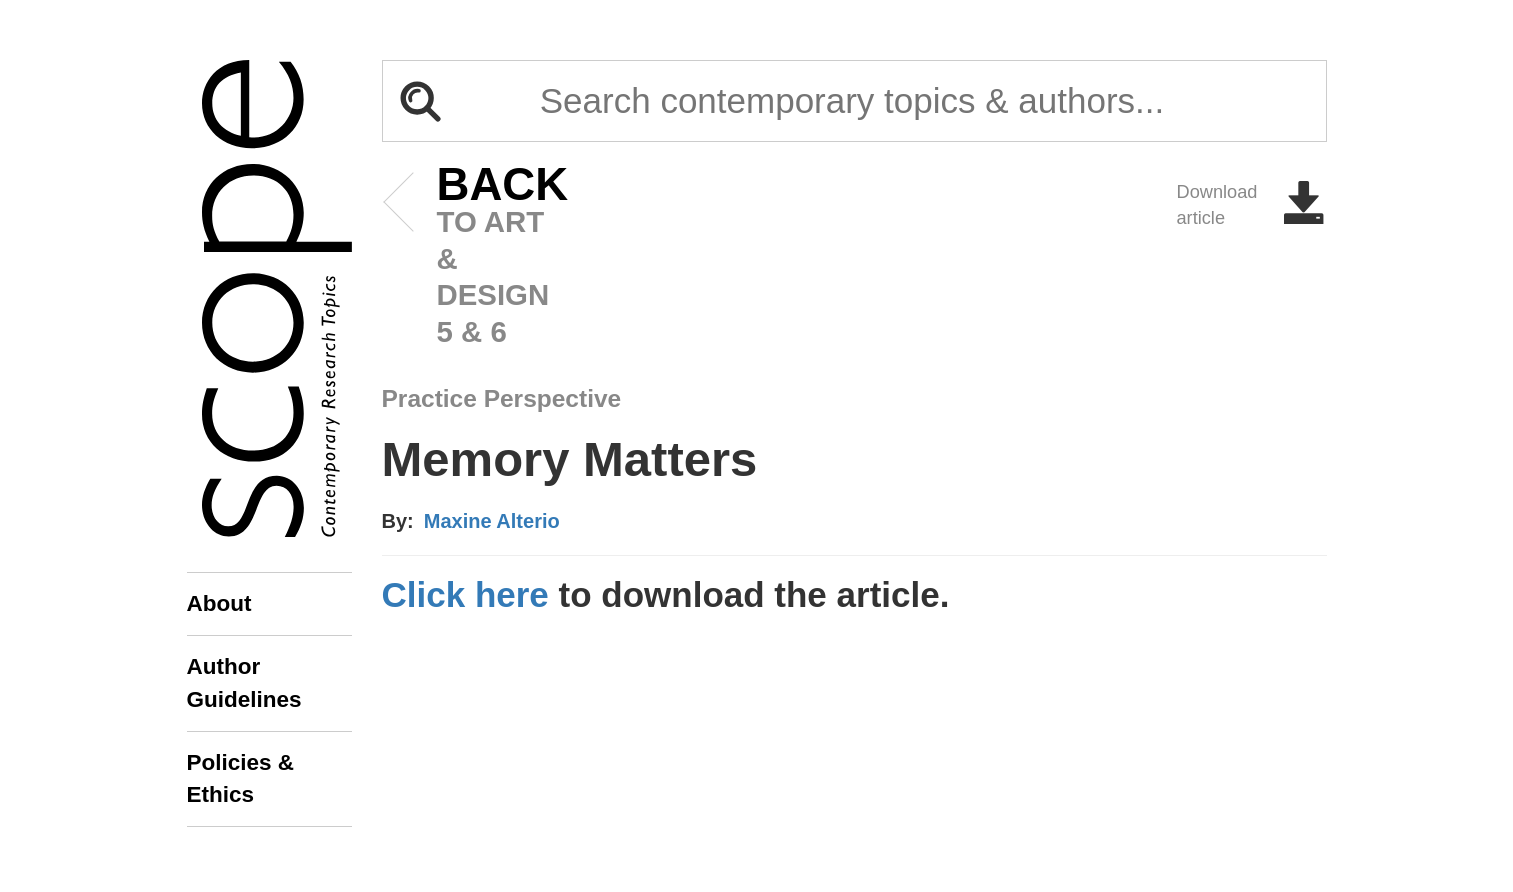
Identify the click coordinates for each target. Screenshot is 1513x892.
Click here (465, 594)
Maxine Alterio (492, 521)
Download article (1252, 205)
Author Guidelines (244, 682)
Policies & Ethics (241, 778)
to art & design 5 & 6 (472, 257)
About (219, 603)
